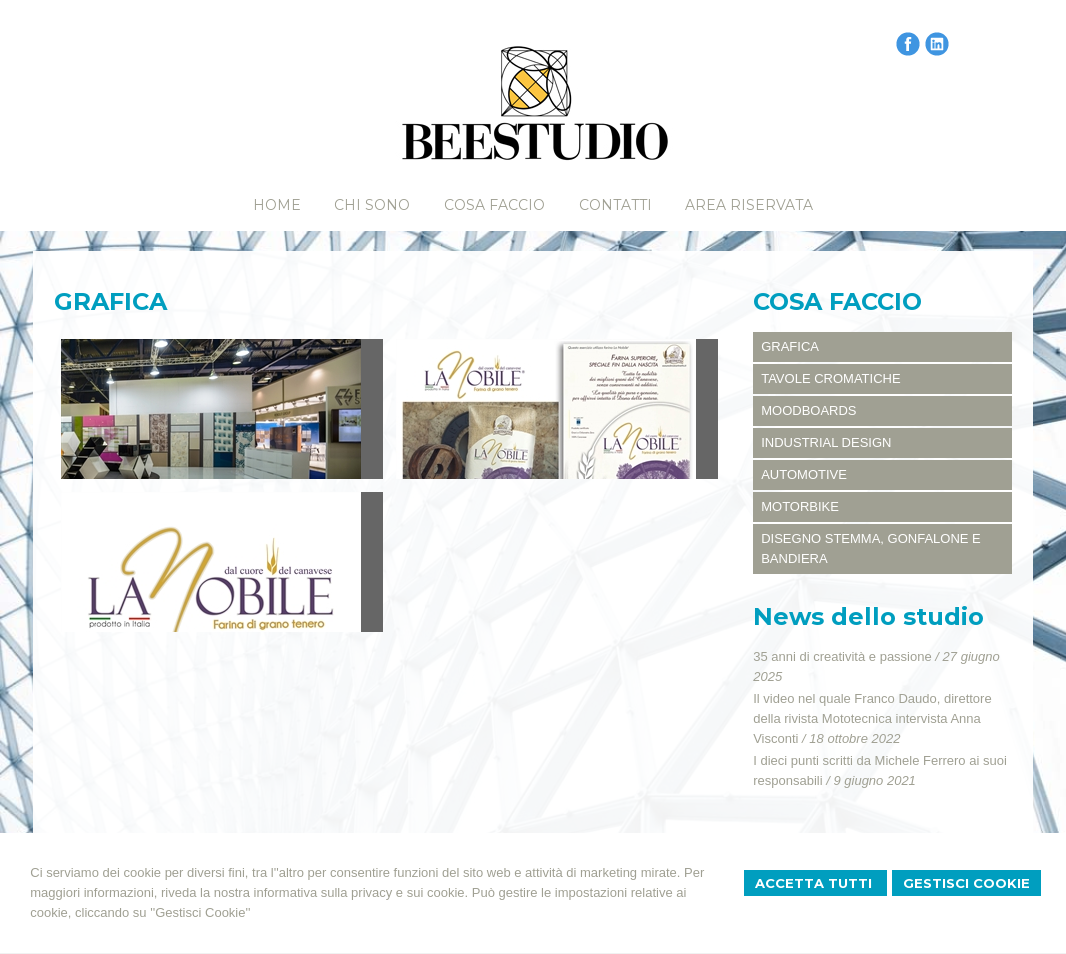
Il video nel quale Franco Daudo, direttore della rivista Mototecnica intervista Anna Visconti (872, 718)
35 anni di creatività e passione (842, 656)
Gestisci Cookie (966, 883)
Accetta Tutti (815, 883)
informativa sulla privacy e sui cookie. (361, 892)
